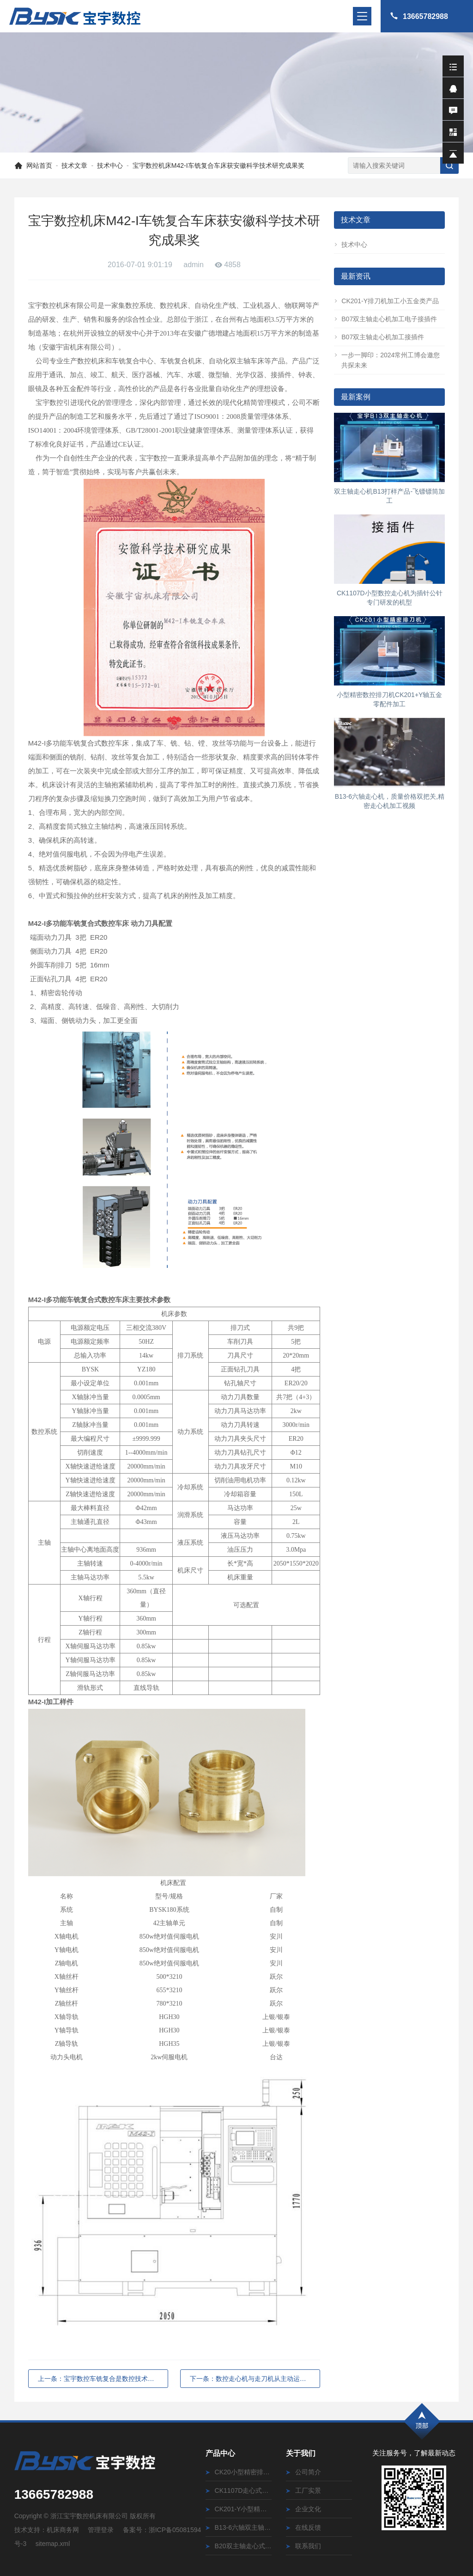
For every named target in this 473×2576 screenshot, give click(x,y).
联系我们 (303, 2546)
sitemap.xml (53, 2543)
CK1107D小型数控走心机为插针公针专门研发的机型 (390, 597)
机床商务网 (63, 2529)
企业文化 (303, 2509)
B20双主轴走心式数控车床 (239, 2546)
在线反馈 (303, 2527)
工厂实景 (303, 2490)
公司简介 (303, 2472)
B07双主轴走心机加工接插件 (379, 337)
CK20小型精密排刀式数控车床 (239, 2472)
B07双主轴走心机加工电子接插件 (385, 319)
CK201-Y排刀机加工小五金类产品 (386, 301)
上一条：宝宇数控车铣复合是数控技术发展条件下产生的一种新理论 (103, 2378)
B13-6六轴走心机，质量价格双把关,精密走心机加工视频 (389, 801)
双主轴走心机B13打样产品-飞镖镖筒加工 (389, 496)
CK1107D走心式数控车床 (239, 2490)
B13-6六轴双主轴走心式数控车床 (239, 2527)
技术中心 (110, 165)
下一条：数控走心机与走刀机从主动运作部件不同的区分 (255, 2378)
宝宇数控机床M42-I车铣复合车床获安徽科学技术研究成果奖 (218, 165)
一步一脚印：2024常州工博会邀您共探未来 (387, 360)
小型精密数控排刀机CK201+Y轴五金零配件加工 (389, 699)
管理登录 (101, 2529)
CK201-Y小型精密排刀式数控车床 (239, 2509)
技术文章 (74, 165)
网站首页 (39, 165)
